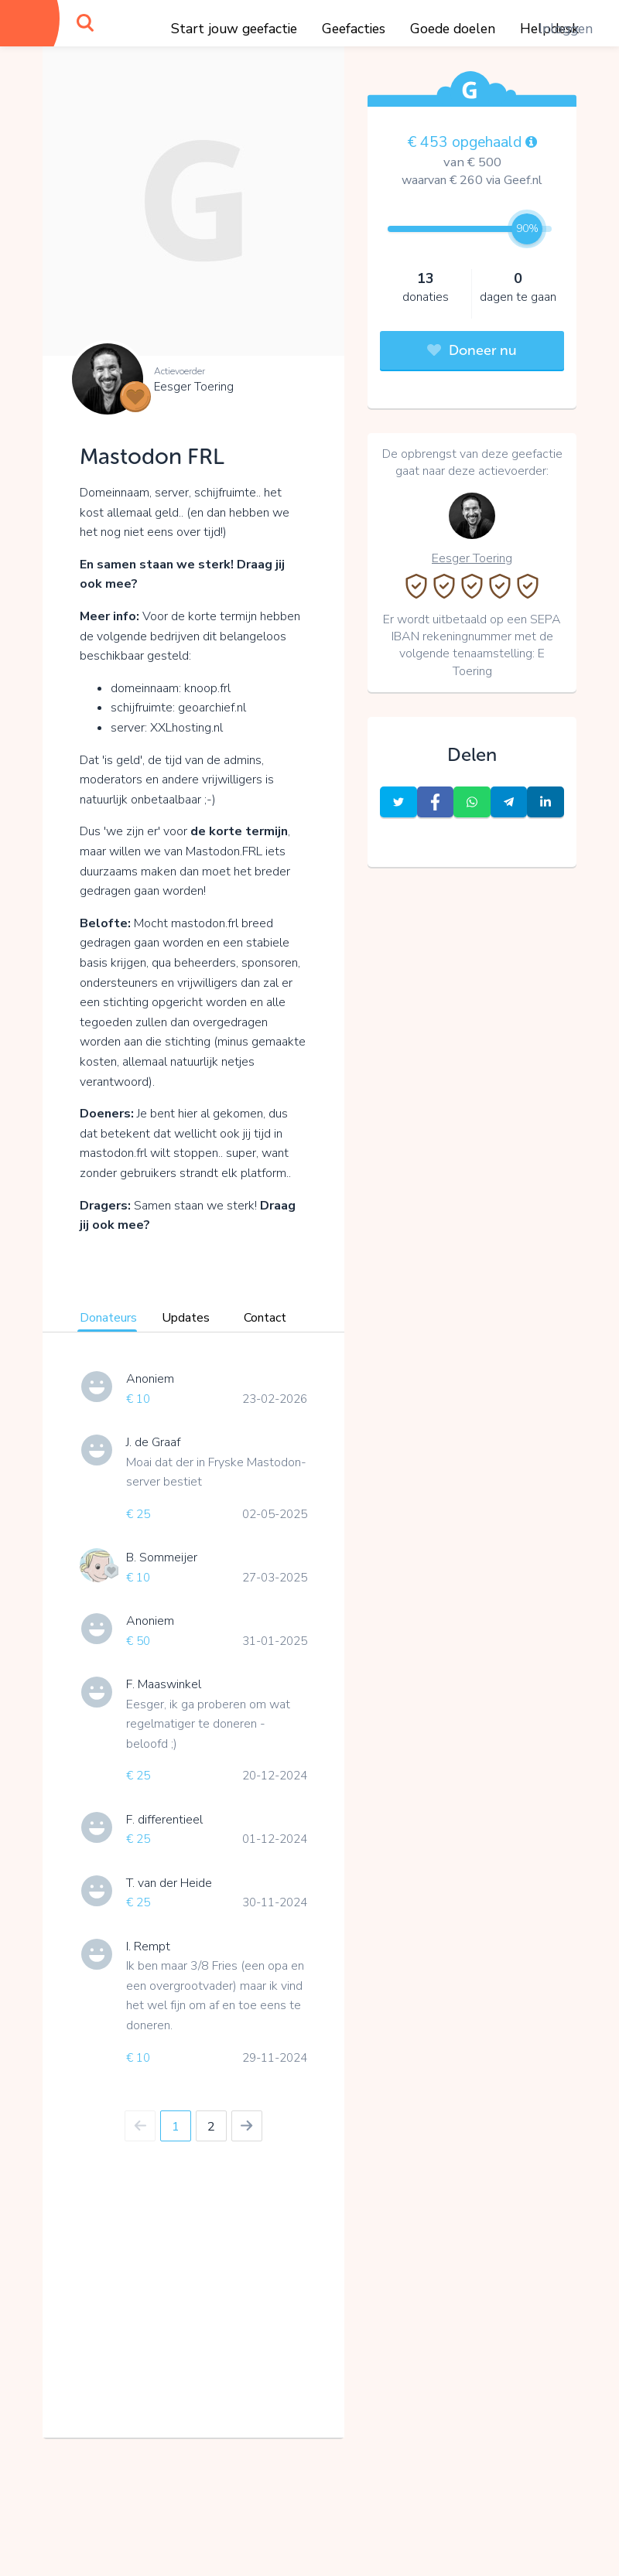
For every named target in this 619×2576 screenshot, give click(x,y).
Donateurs (108, 1317)
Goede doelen (452, 28)
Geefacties (353, 28)
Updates (186, 1317)
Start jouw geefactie (234, 28)
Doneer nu (472, 350)
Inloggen (566, 28)
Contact (265, 1317)
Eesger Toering (194, 386)
